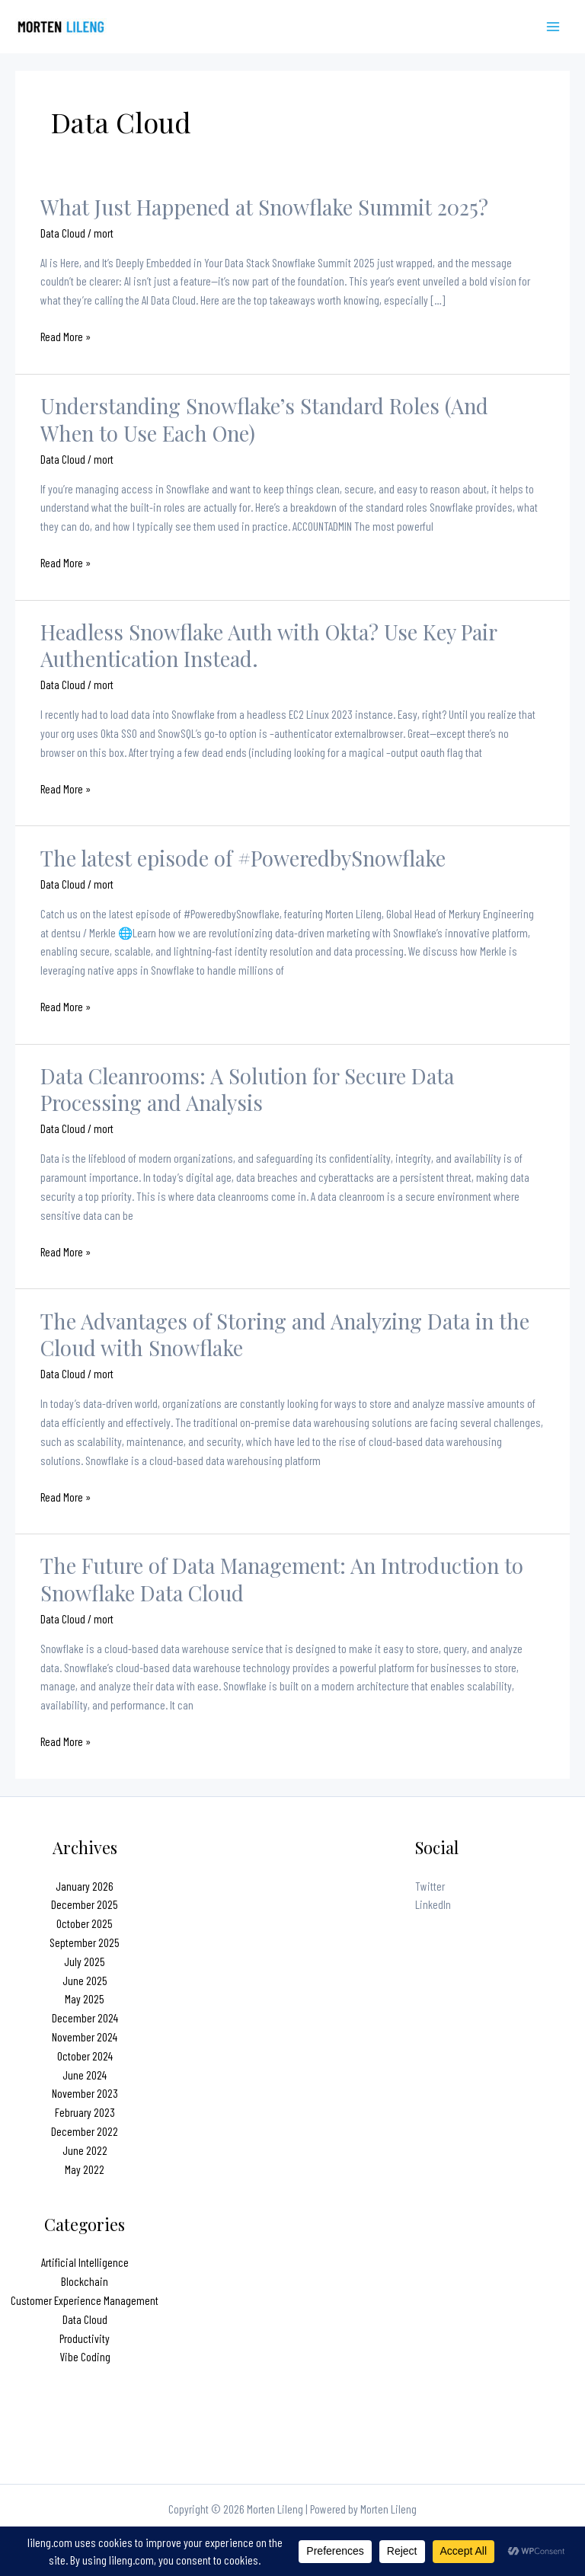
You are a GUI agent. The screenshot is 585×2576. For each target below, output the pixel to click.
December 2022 (84, 2131)
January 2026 (84, 1886)
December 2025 (84, 1904)
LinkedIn (433, 1904)
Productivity (84, 2338)
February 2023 (85, 2112)
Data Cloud (62, 232)
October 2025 (84, 1923)
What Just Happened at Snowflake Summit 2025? (264, 207)
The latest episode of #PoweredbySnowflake (243, 858)
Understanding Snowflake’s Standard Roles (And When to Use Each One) (264, 419)
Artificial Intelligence (85, 2262)
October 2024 (85, 2055)
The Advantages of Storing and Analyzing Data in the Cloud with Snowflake (284, 1334)
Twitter (430, 1886)
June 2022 (84, 2150)
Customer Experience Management (84, 2300)
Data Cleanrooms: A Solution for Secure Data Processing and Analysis (247, 1089)
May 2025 (84, 1998)
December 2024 (85, 2017)
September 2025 (85, 1942)
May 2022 (84, 2169)
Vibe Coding (84, 2356)
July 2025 (84, 1961)
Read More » (65, 336)
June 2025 (84, 1980)
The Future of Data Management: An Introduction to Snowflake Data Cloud (281, 1579)
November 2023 (85, 2093)
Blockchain (84, 2281)
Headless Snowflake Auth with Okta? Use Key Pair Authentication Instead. (268, 645)
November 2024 (84, 2036)
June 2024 (84, 2074)
